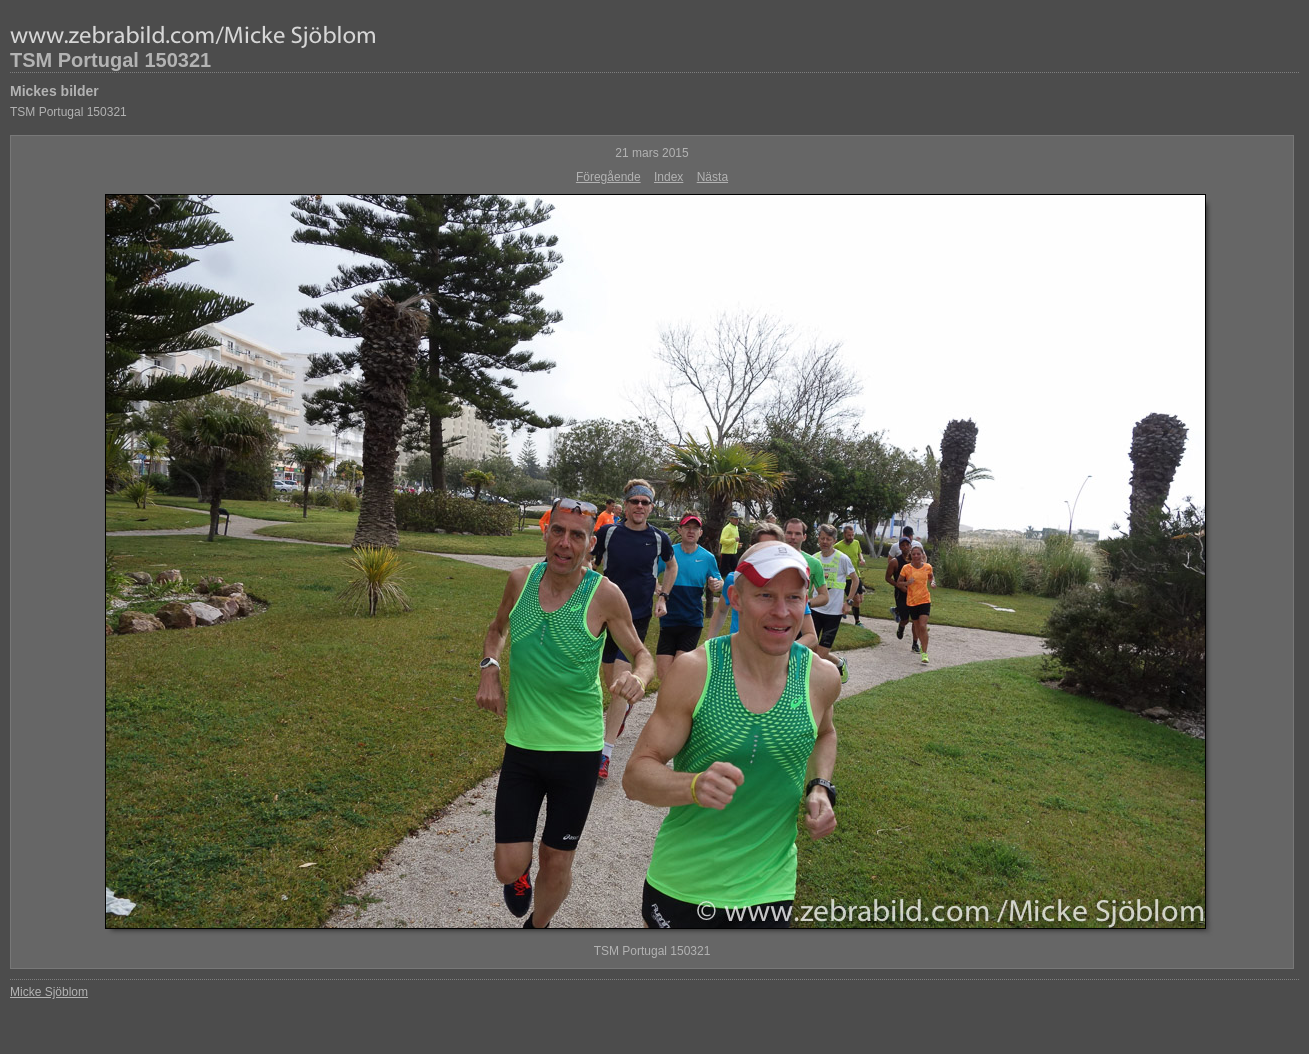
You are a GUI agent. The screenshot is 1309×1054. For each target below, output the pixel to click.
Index (668, 177)
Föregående (608, 177)
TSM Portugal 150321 (110, 60)
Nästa (712, 177)
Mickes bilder (54, 91)
